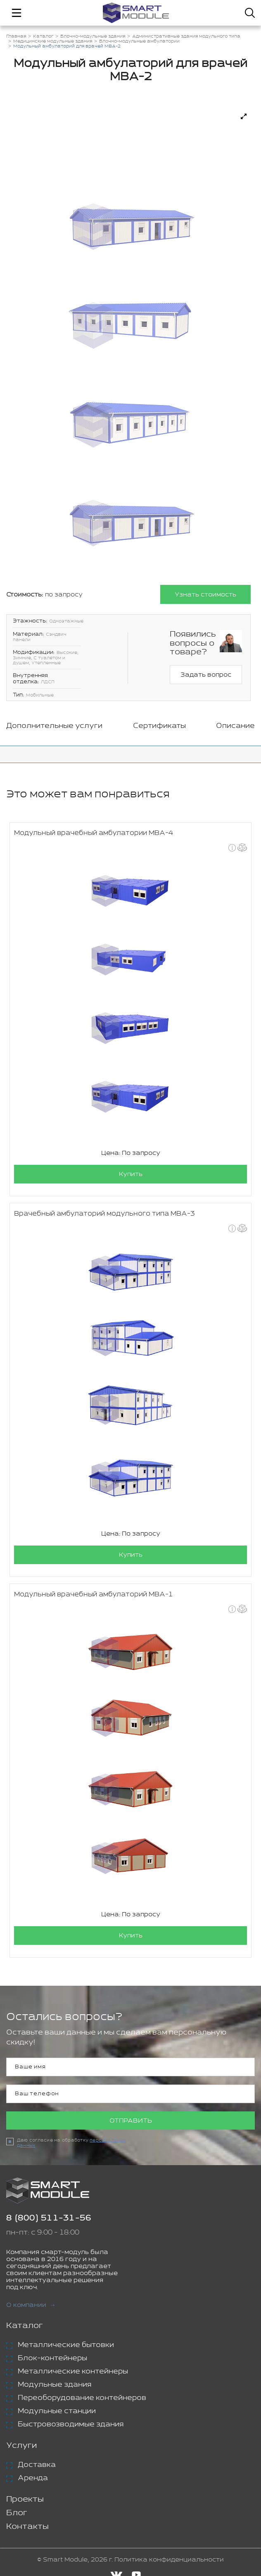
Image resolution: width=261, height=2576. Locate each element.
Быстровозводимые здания (70, 2425)
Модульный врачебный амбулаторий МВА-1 (93, 1594)
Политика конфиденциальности (169, 2560)
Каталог (24, 2326)
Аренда (33, 2478)
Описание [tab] (235, 726)
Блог (16, 2513)
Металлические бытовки (66, 2345)
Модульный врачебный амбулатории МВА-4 (93, 833)
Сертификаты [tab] (159, 726)
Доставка (37, 2465)
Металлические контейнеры (73, 2372)
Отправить (130, 2120)
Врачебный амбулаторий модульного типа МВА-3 (104, 1214)
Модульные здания (54, 2385)
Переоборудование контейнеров (82, 2398)
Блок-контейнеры (52, 2358)
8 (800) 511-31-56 (48, 2218)
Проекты (25, 2499)
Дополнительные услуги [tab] (54, 726)
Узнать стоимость (205, 594)
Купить (130, 1174)
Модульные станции (57, 2411)
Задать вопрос (205, 674)
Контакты (27, 2527)
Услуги (21, 2446)
